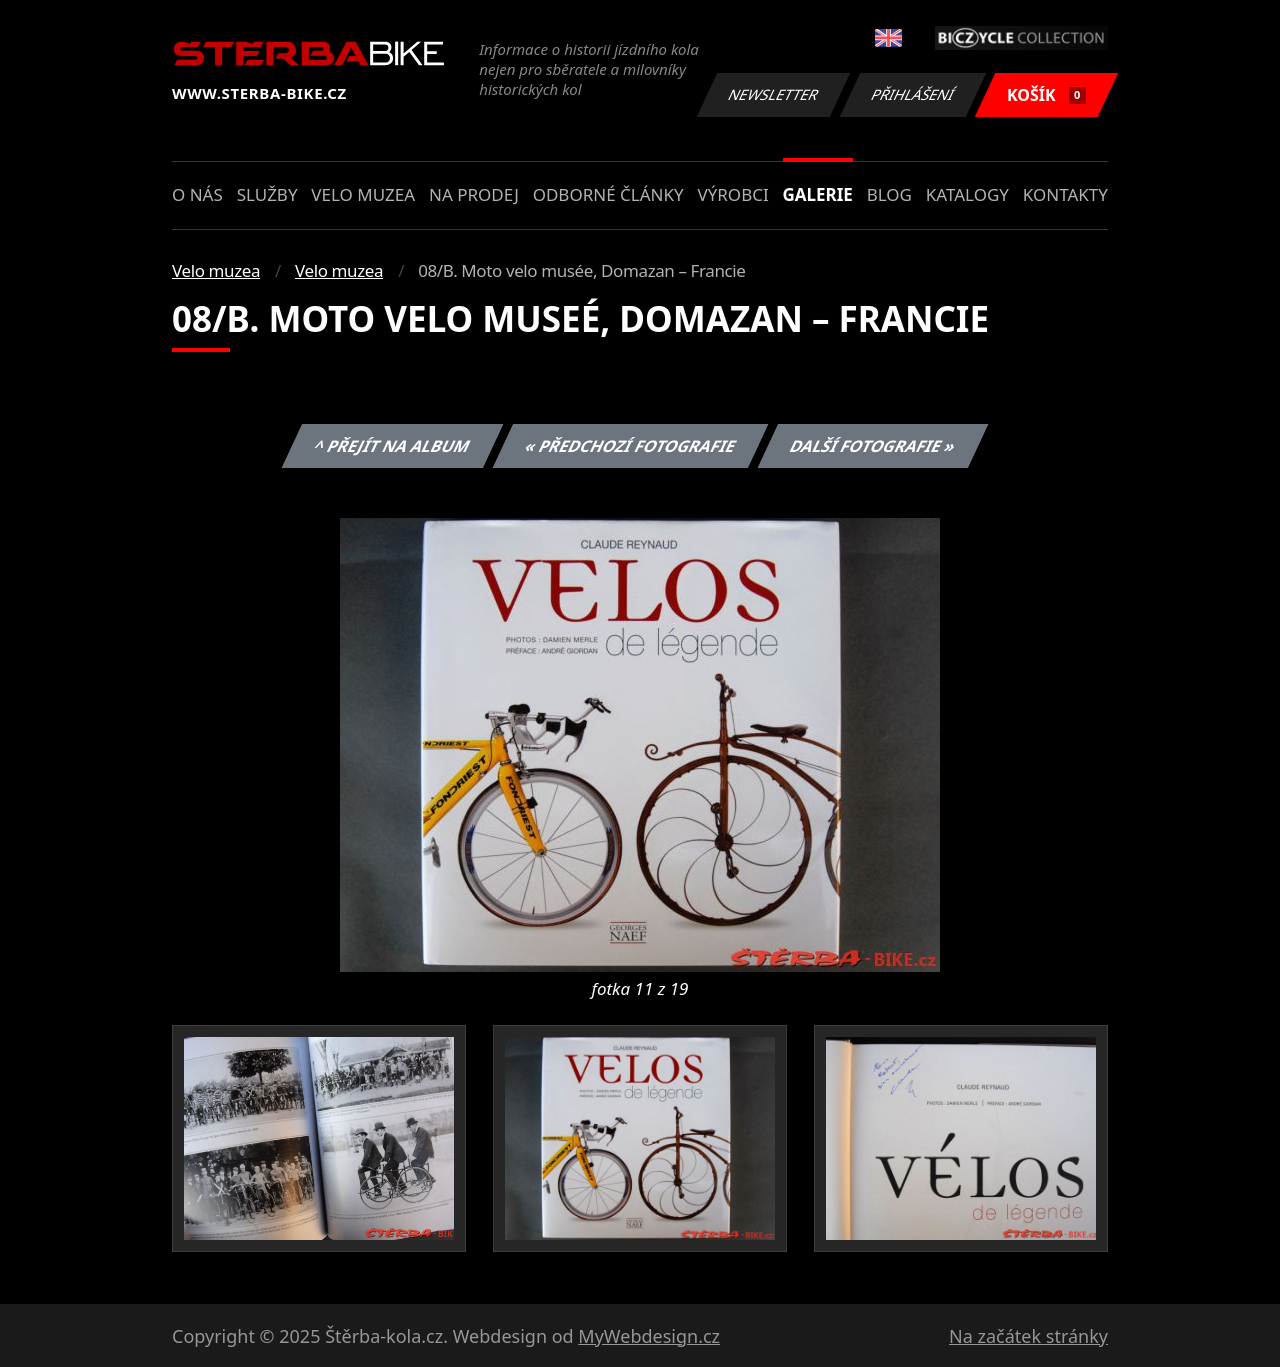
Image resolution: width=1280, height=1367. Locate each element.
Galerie (818, 194)
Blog (889, 194)
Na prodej (474, 194)
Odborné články (608, 194)
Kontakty (1065, 194)
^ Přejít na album (392, 446)
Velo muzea (363, 194)
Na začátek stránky (1028, 1336)
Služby (267, 194)
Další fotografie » (873, 446)
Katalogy (967, 194)
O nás (197, 194)
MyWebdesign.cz (649, 1336)
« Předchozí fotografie (630, 446)
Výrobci (732, 194)
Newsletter (773, 94)
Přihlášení (912, 94)
